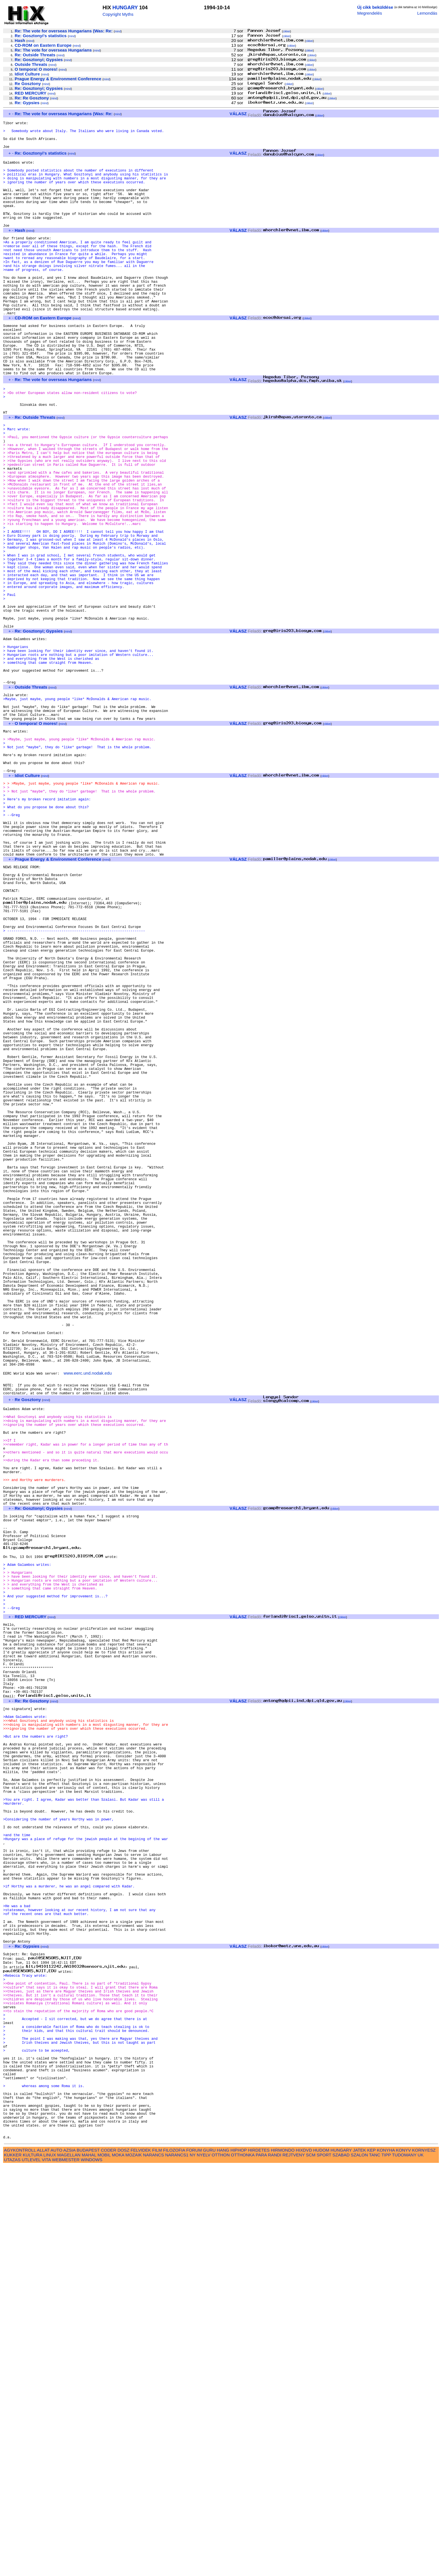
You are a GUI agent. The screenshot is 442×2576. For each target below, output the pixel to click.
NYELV (204, 2564)
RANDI (274, 2564)
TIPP (386, 2564)
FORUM (194, 2560)
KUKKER (12, 2564)
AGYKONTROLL (20, 2560)
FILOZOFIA (174, 2560)
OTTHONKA (243, 2564)
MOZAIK (133, 2564)
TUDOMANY (404, 2564)
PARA (261, 2564)
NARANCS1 (177, 2564)
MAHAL (89, 2564)
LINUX (49, 2564)
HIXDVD (304, 2560)
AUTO (56, 2560)
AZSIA (69, 2560)
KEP (371, 2560)
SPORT (324, 2564)
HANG (223, 2560)
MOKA (118, 2564)
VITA (46, 2569)
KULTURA (32, 2564)
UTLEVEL (31, 2569)
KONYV (403, 2560)
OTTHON (221, 2564)
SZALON (359, 2564)
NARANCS (153, 2564)
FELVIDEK (141, 2560)
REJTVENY (293, 2564)
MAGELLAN (69, 2564)
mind (118, 31)
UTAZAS (12, 2569)
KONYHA (386, 2560)
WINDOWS (91, 2569)
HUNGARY (125, 7)
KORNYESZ (424, 2560)
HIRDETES (259, 2560)
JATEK (359, 2560)
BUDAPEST (88, 2560)
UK (421, 2564)
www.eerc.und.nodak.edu (88, 1629)
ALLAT (43, 2560)
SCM (310, 2564)
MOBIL (104, 2564)
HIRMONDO (283, 2560)
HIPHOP (238, 2560)
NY (193, 2564)
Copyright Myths (118, 14)
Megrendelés (369, 13)
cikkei (286, 31)
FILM (157, 2560)
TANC (374, 2564)
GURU (209, 2560)
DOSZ (123, 2560)
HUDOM (321, 2560)
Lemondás (427, 13)
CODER (108, 2560)
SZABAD (341, 2564)
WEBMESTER (65, 2569)
